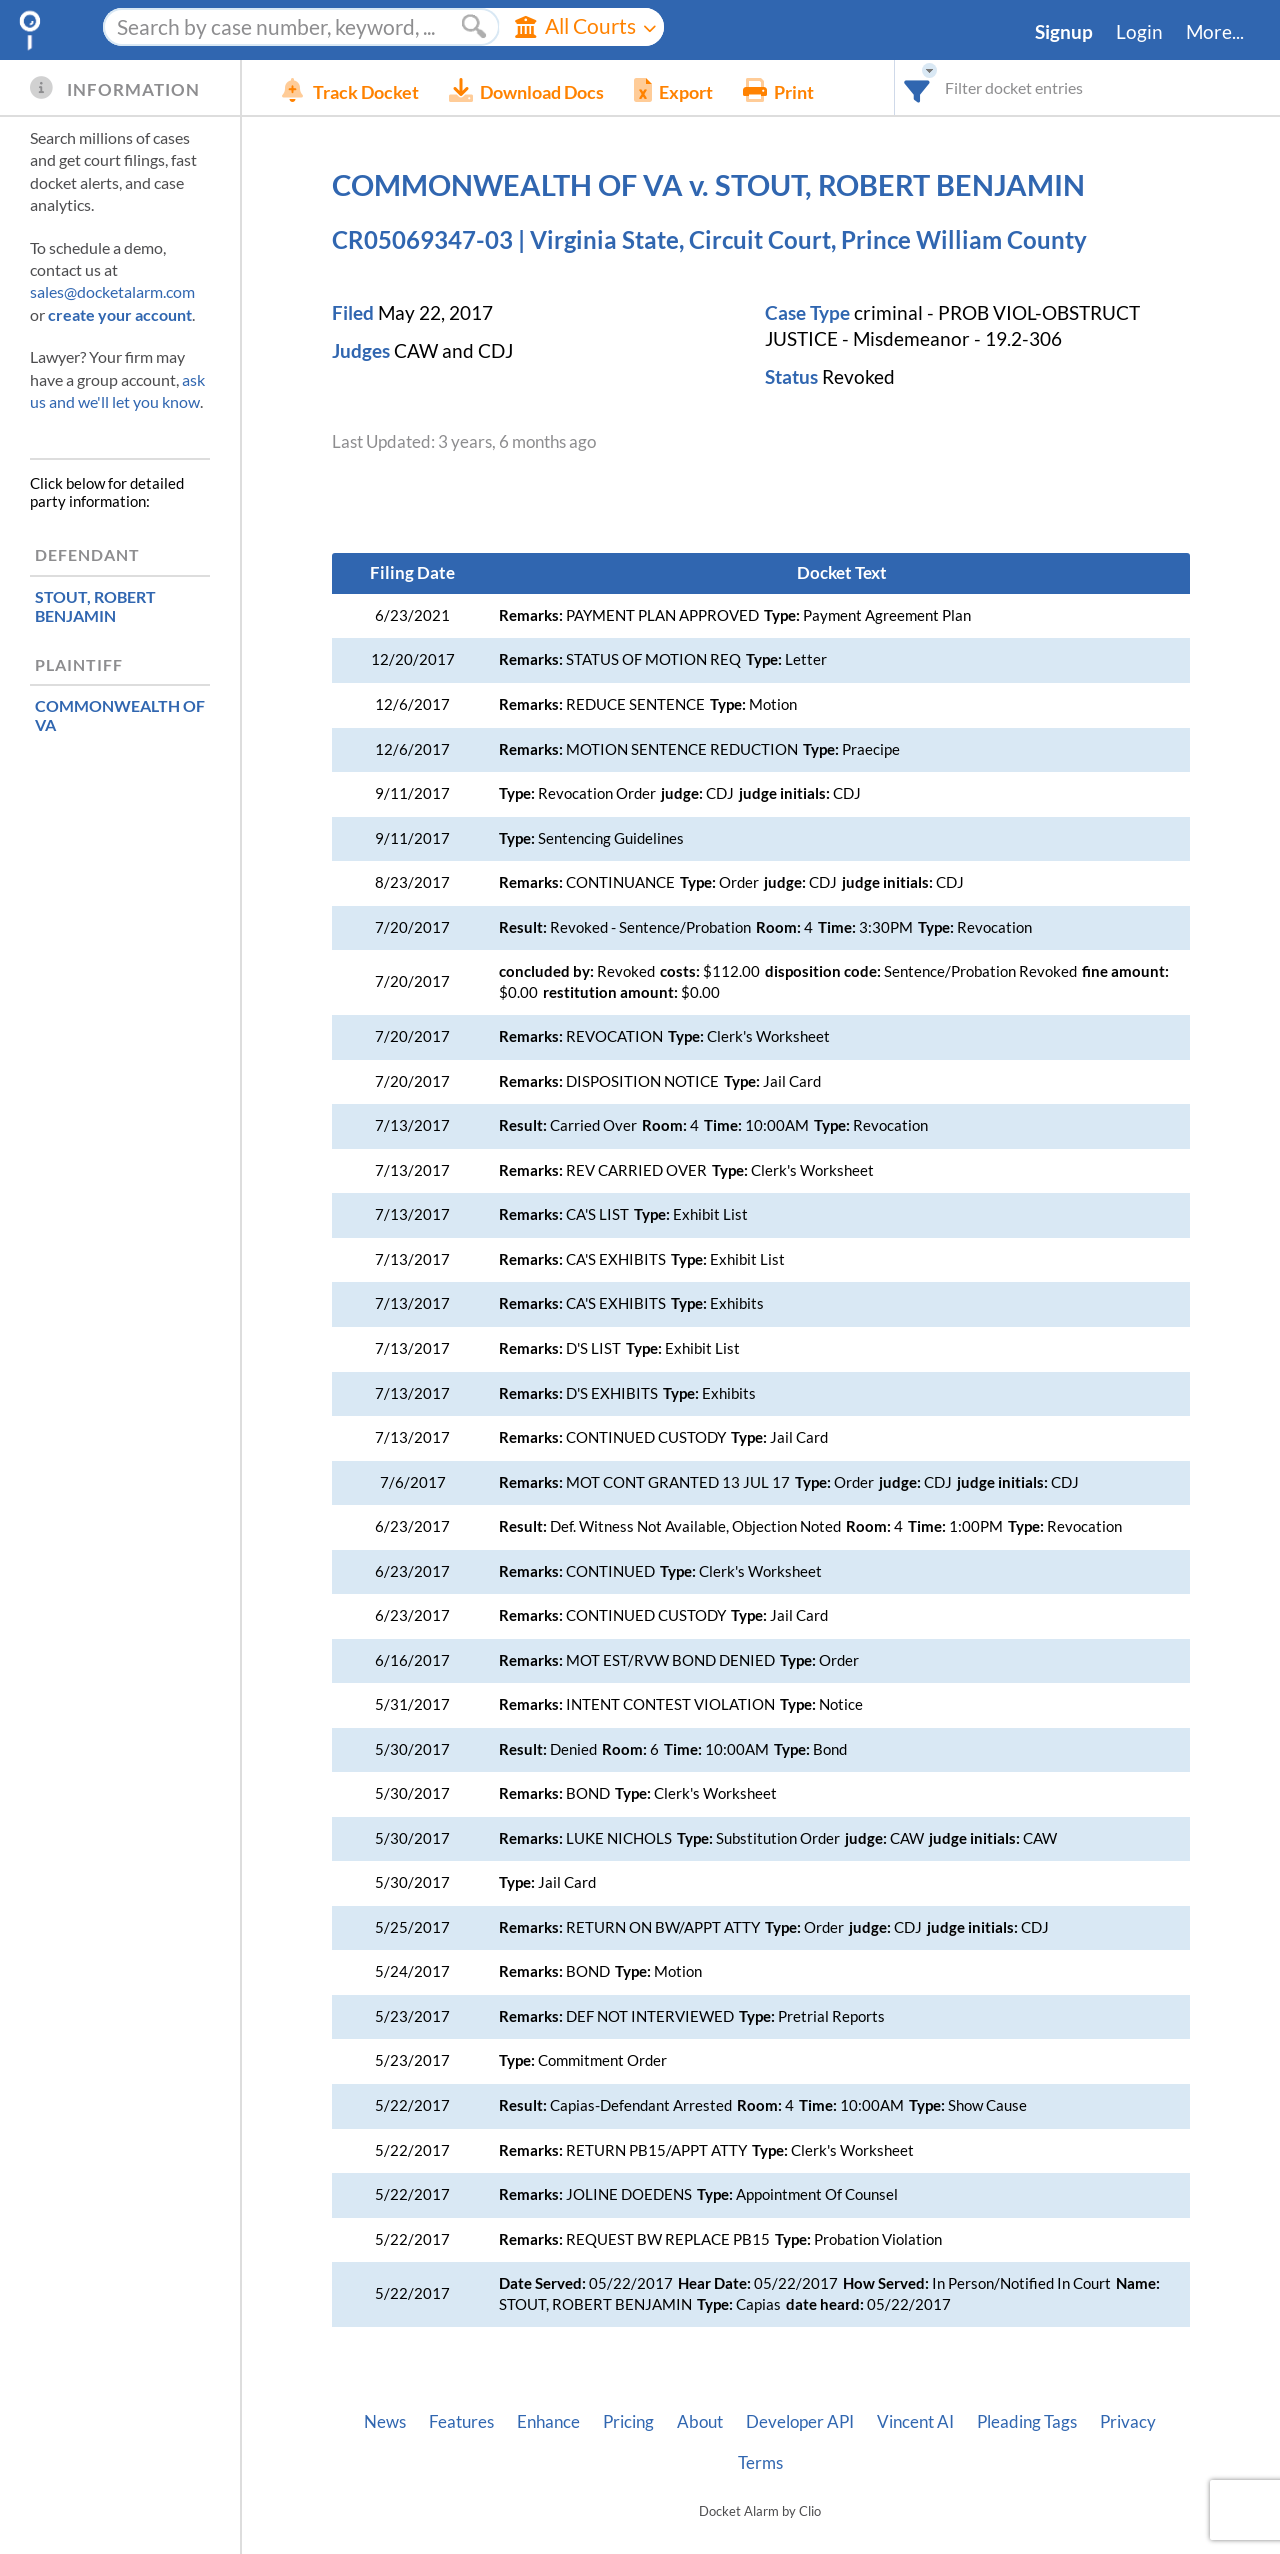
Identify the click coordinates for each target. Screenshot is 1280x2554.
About (700, 2422)
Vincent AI (915, 2422)
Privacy (1128, 2422)
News (385, 2422)
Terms (760, 2463)
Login (1139, 32)
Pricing (628, 2422)
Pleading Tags (1027, 2422)
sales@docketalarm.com (112, 291)
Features (461, 2422)
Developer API (800, 2422)
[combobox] (917, 87)
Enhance (548, 2422)
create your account (120, 314)
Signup (1064, 32)
